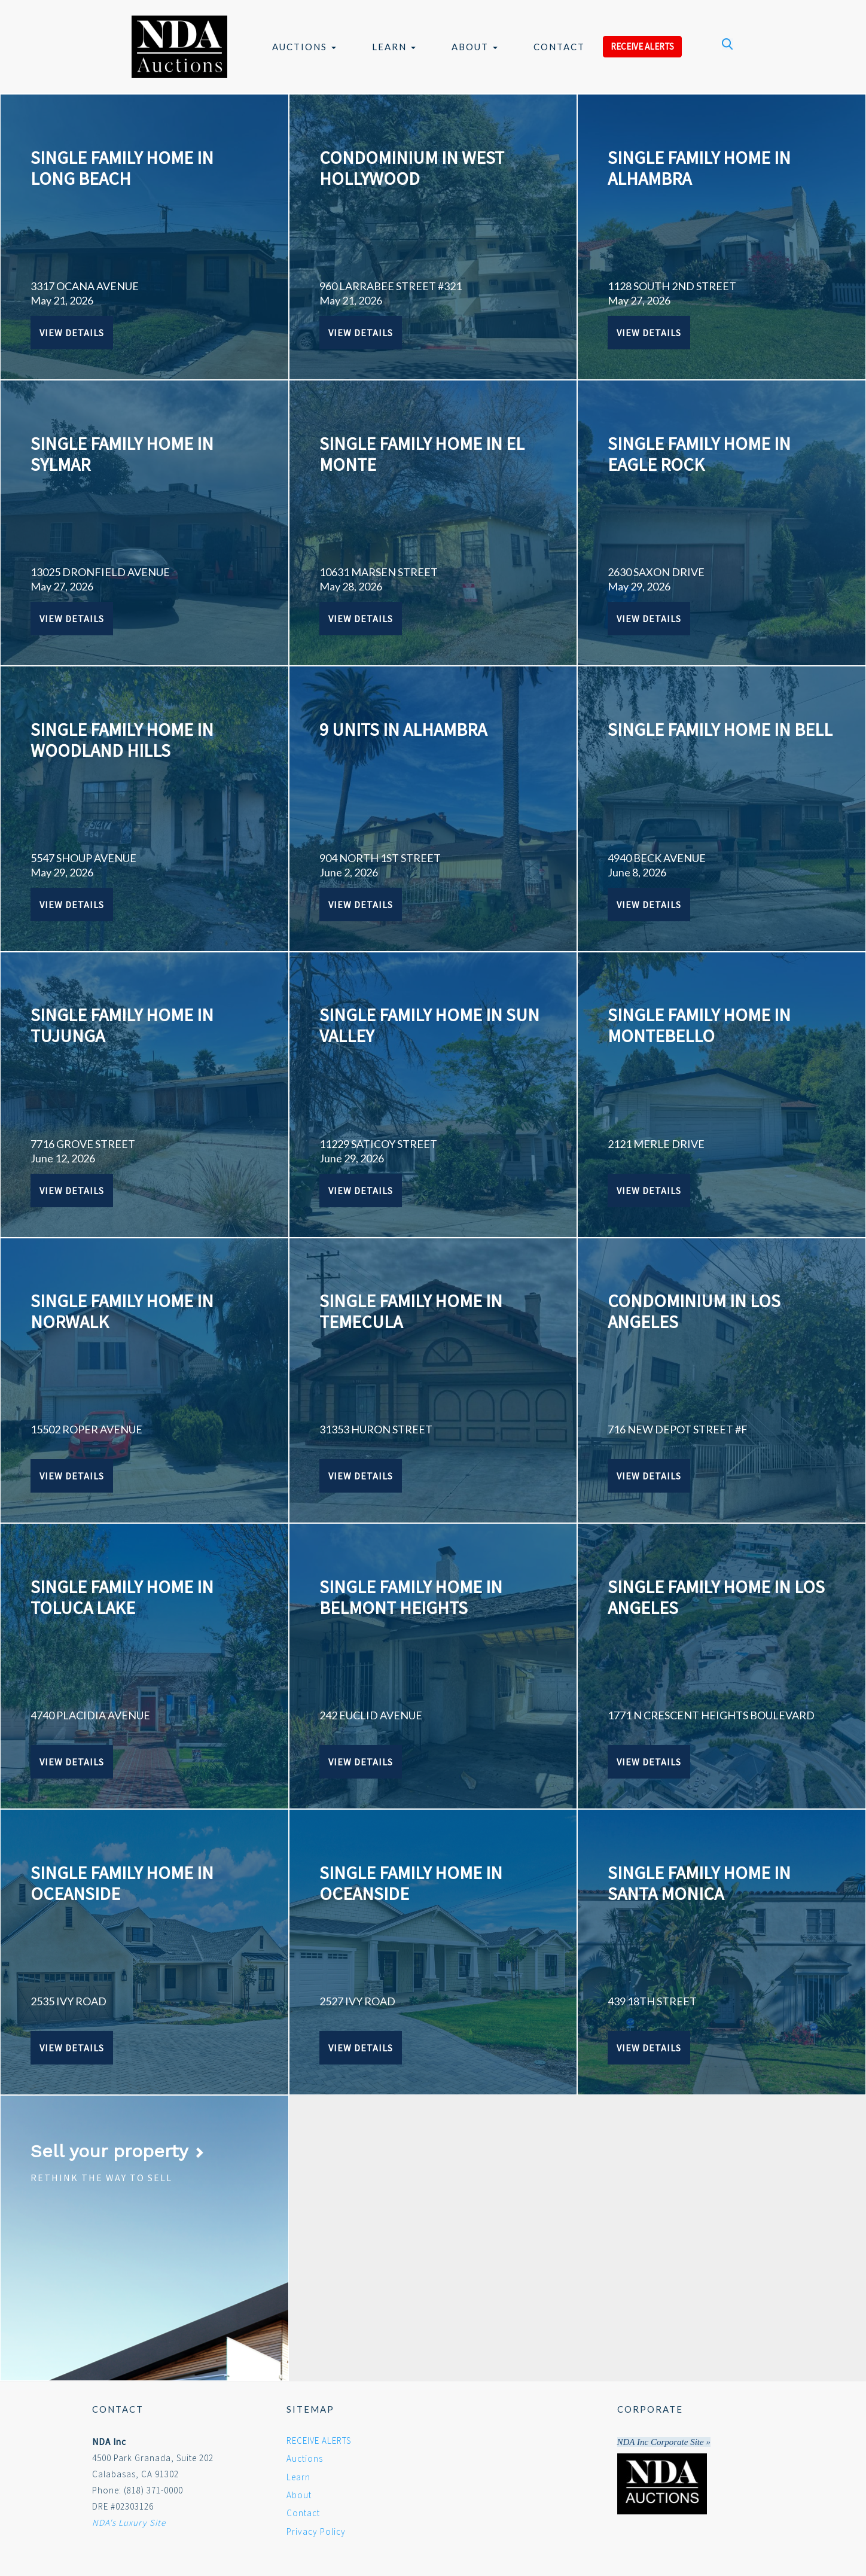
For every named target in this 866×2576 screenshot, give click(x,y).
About (475, 46)
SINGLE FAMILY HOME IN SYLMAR (122, 454)
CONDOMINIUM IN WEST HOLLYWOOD (411, 168)
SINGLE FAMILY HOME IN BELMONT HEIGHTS (410, 1597)
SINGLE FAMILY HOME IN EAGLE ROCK (699, 454)
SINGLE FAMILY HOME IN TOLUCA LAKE (122, 1597)
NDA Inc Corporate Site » (664, 2442)
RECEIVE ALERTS (642, 46)
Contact (559, 46)
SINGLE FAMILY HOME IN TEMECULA (410, 1311)
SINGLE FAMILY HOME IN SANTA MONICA (699, 1883)
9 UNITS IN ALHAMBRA (403, 729)
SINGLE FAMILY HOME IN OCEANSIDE (122, 1883)
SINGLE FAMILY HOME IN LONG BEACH (122, 168)
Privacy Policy (316, 2531)
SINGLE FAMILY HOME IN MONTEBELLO (699, 1025)
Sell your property (118, 2150)
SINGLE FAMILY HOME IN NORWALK (122, 1311)
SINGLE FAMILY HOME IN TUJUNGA (122, 1025)
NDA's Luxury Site (129, 2522)
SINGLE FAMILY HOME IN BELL (720, 729)
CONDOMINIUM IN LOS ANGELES (694, 1311)
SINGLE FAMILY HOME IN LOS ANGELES (716, 1597)
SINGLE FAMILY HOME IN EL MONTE (422, 454)
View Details (71, 333)
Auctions (304, 46)
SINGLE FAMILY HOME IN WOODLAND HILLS (122, 740)
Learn (394, 46)
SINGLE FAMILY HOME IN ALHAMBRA (699, 168)
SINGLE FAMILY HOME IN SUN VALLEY (429, 1025)
